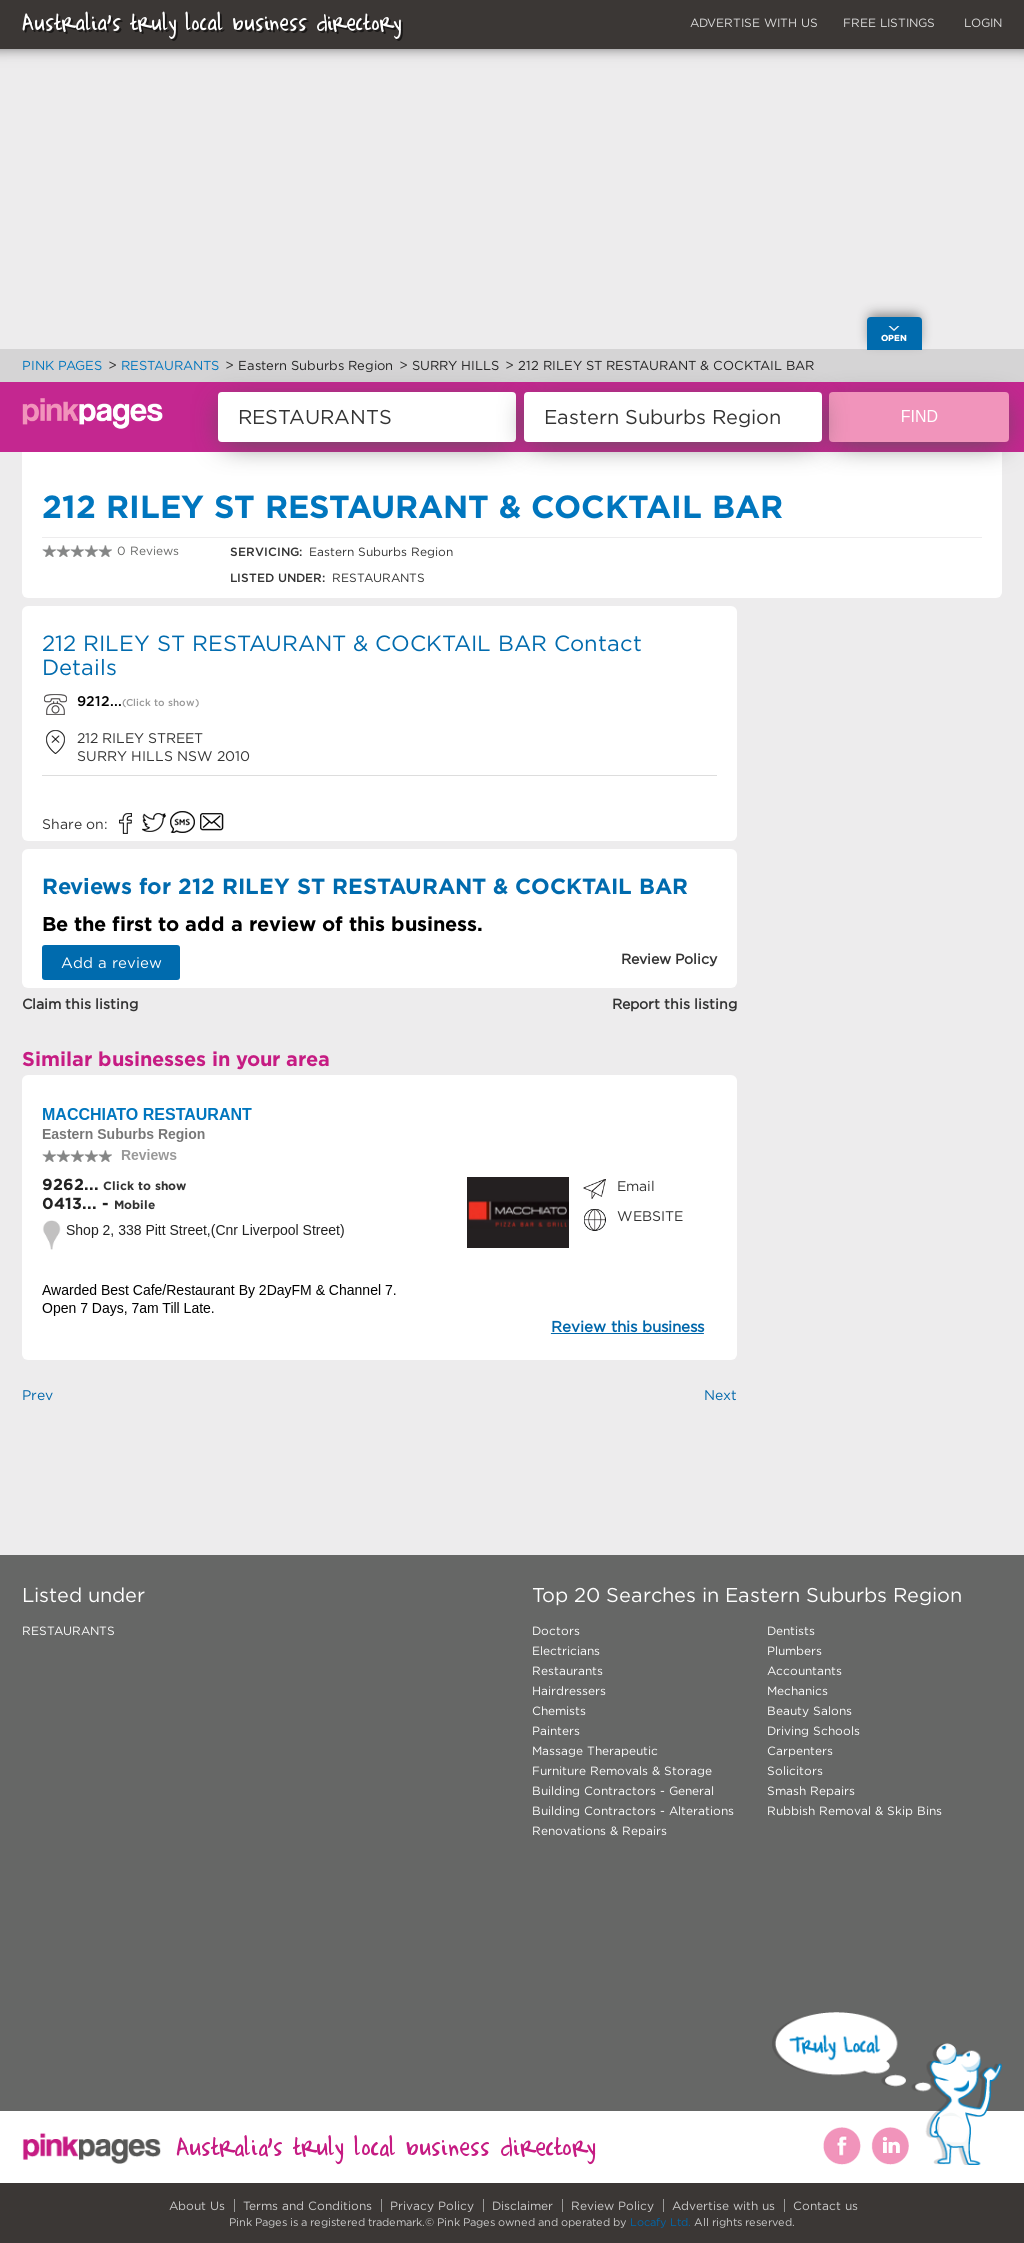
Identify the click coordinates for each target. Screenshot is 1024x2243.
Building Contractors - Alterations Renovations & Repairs (633, 1820)
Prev (37, 1395)
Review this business (627, 1326)
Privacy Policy (432, 2205)
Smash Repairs (811, 1790)
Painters (556, 1730)
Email (636, 1186)
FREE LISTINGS (889, 22)
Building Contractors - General (623, 1790)
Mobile (134, 1204)
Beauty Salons (809, 1710)
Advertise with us (723, 2205)
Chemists (559, 1710)
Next (720, 1395)
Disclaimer (522, 2205)
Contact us (825, 2205)
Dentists (791, 1630)
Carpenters (800, 1750)
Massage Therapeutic (595, 1750)
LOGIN (983, 22)
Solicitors (795, 1770)
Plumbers (794, 1650)
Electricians (566, 1650)
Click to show (142, 1185)
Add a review (111, 962)
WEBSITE (650, 1216)
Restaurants (567, 1670)
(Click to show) (160, 702)
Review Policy (612, 2205)
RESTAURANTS (68, 1630)
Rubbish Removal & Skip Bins (854, 1810)
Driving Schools (813, 1730)
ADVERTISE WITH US (754, 22)
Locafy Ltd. (660, 2222)
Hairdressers (569, 1690)
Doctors (556, 1630)
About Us (197, 2205)
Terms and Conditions (307, 2205)
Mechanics (797, 1690)
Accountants (804, 1670)
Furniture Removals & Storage (622, 1770)
